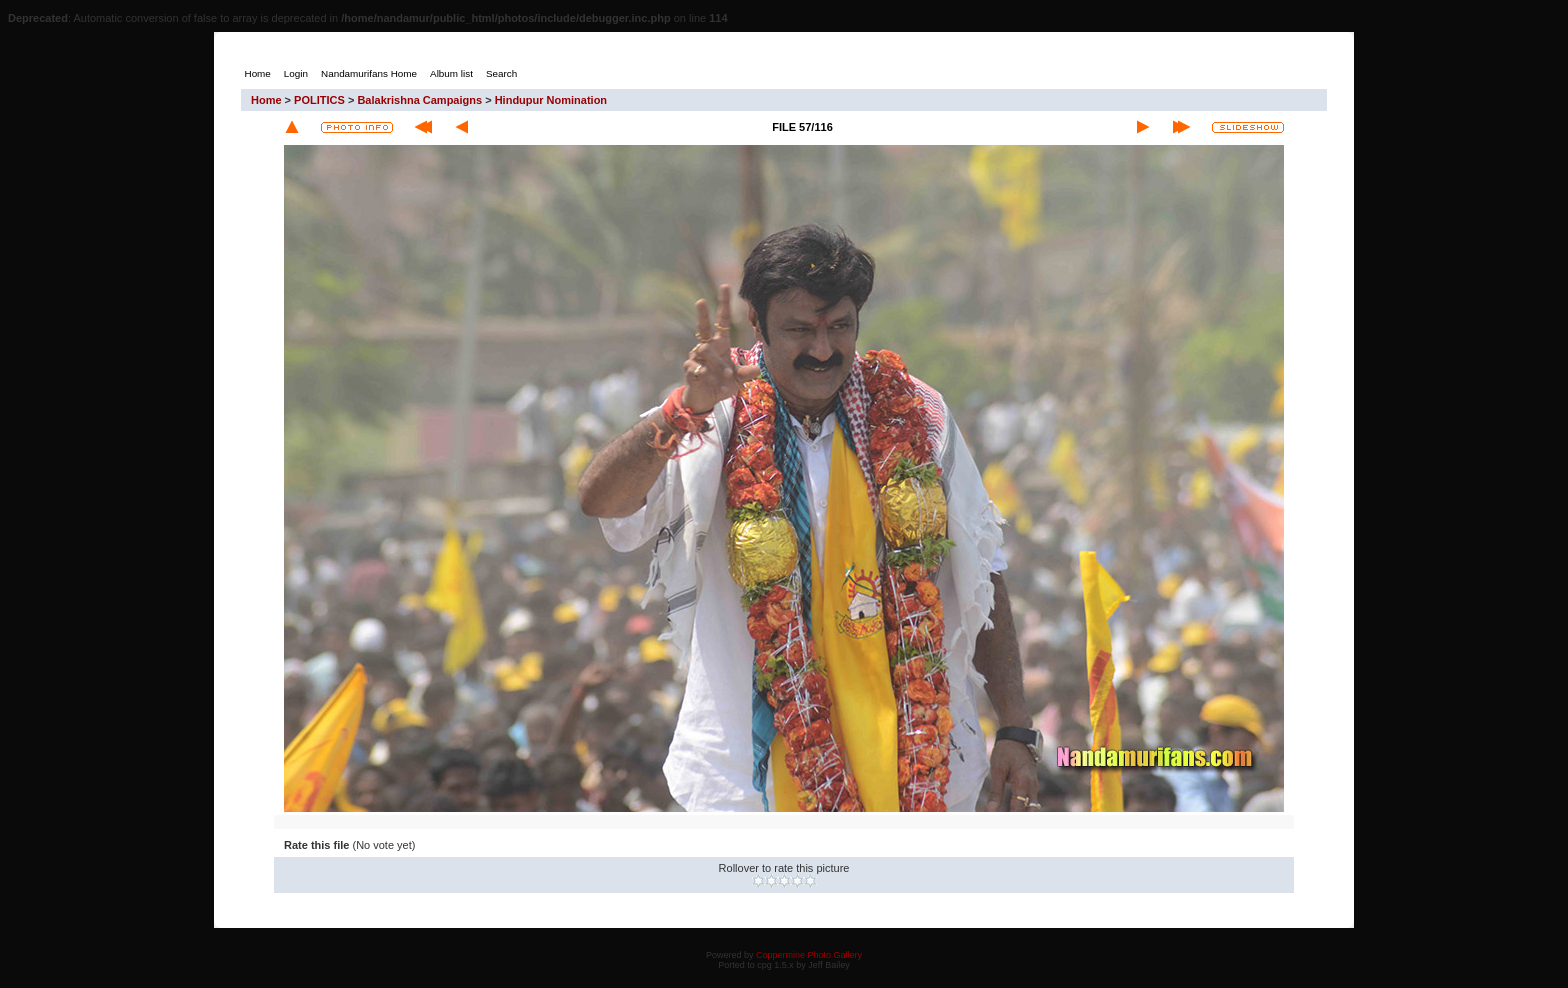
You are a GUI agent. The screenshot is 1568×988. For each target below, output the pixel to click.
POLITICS (319, 100)
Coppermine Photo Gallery (809, 955)
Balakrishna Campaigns (419, 100)
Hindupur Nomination (551, 100)
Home (266, 100)
